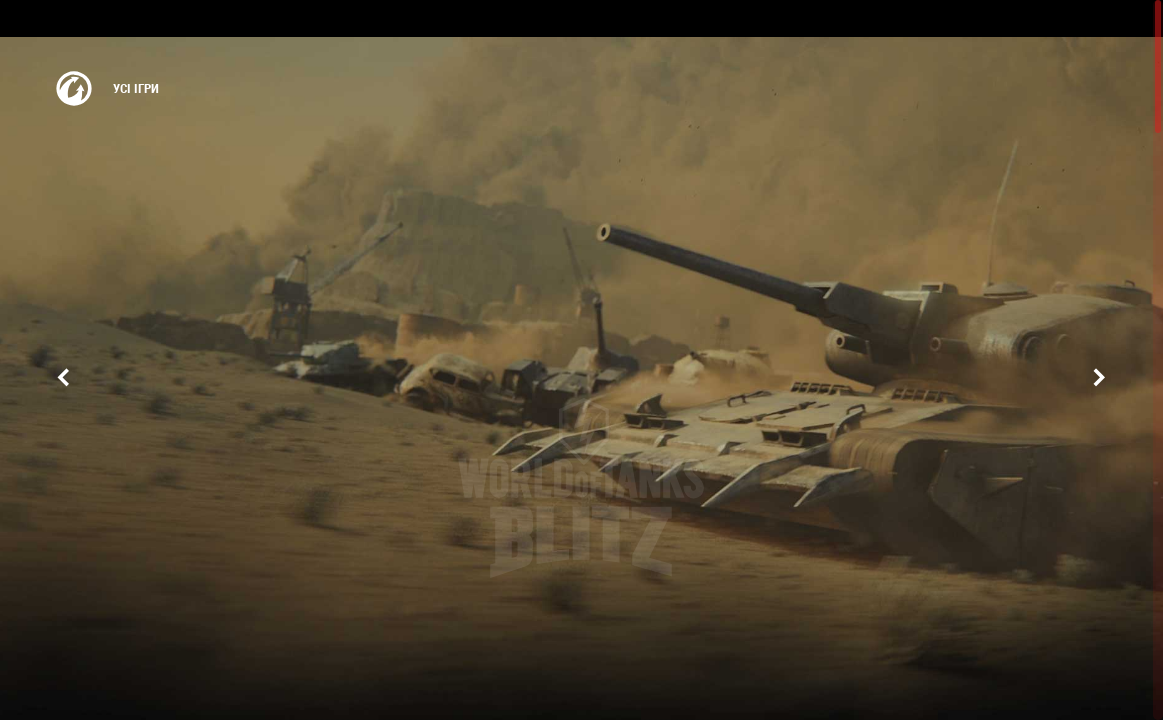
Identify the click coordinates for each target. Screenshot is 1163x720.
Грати (582, 553)
